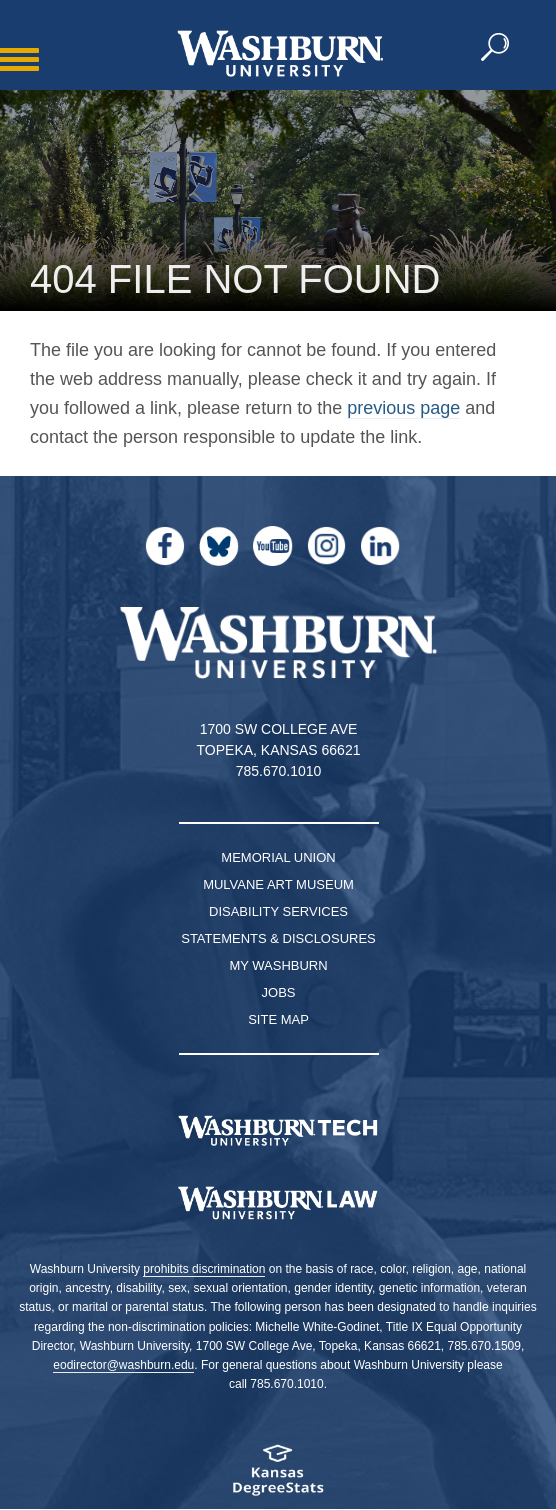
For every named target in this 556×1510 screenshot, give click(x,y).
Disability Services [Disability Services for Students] (278, 911)
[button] (496, 48)
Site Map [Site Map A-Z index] (278, 1019)
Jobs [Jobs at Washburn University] (279, 992)
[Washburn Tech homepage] (278, 1131)
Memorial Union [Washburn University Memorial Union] (278, 857)
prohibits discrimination (204, 1269)
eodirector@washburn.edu (123, 1365)
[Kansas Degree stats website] (278, 1476)
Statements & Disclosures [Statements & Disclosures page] (278, 938)
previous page (403, 408)
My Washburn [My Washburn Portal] (278, 965)
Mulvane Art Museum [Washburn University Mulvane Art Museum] (278, 884)
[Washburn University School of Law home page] (278, 1203)
